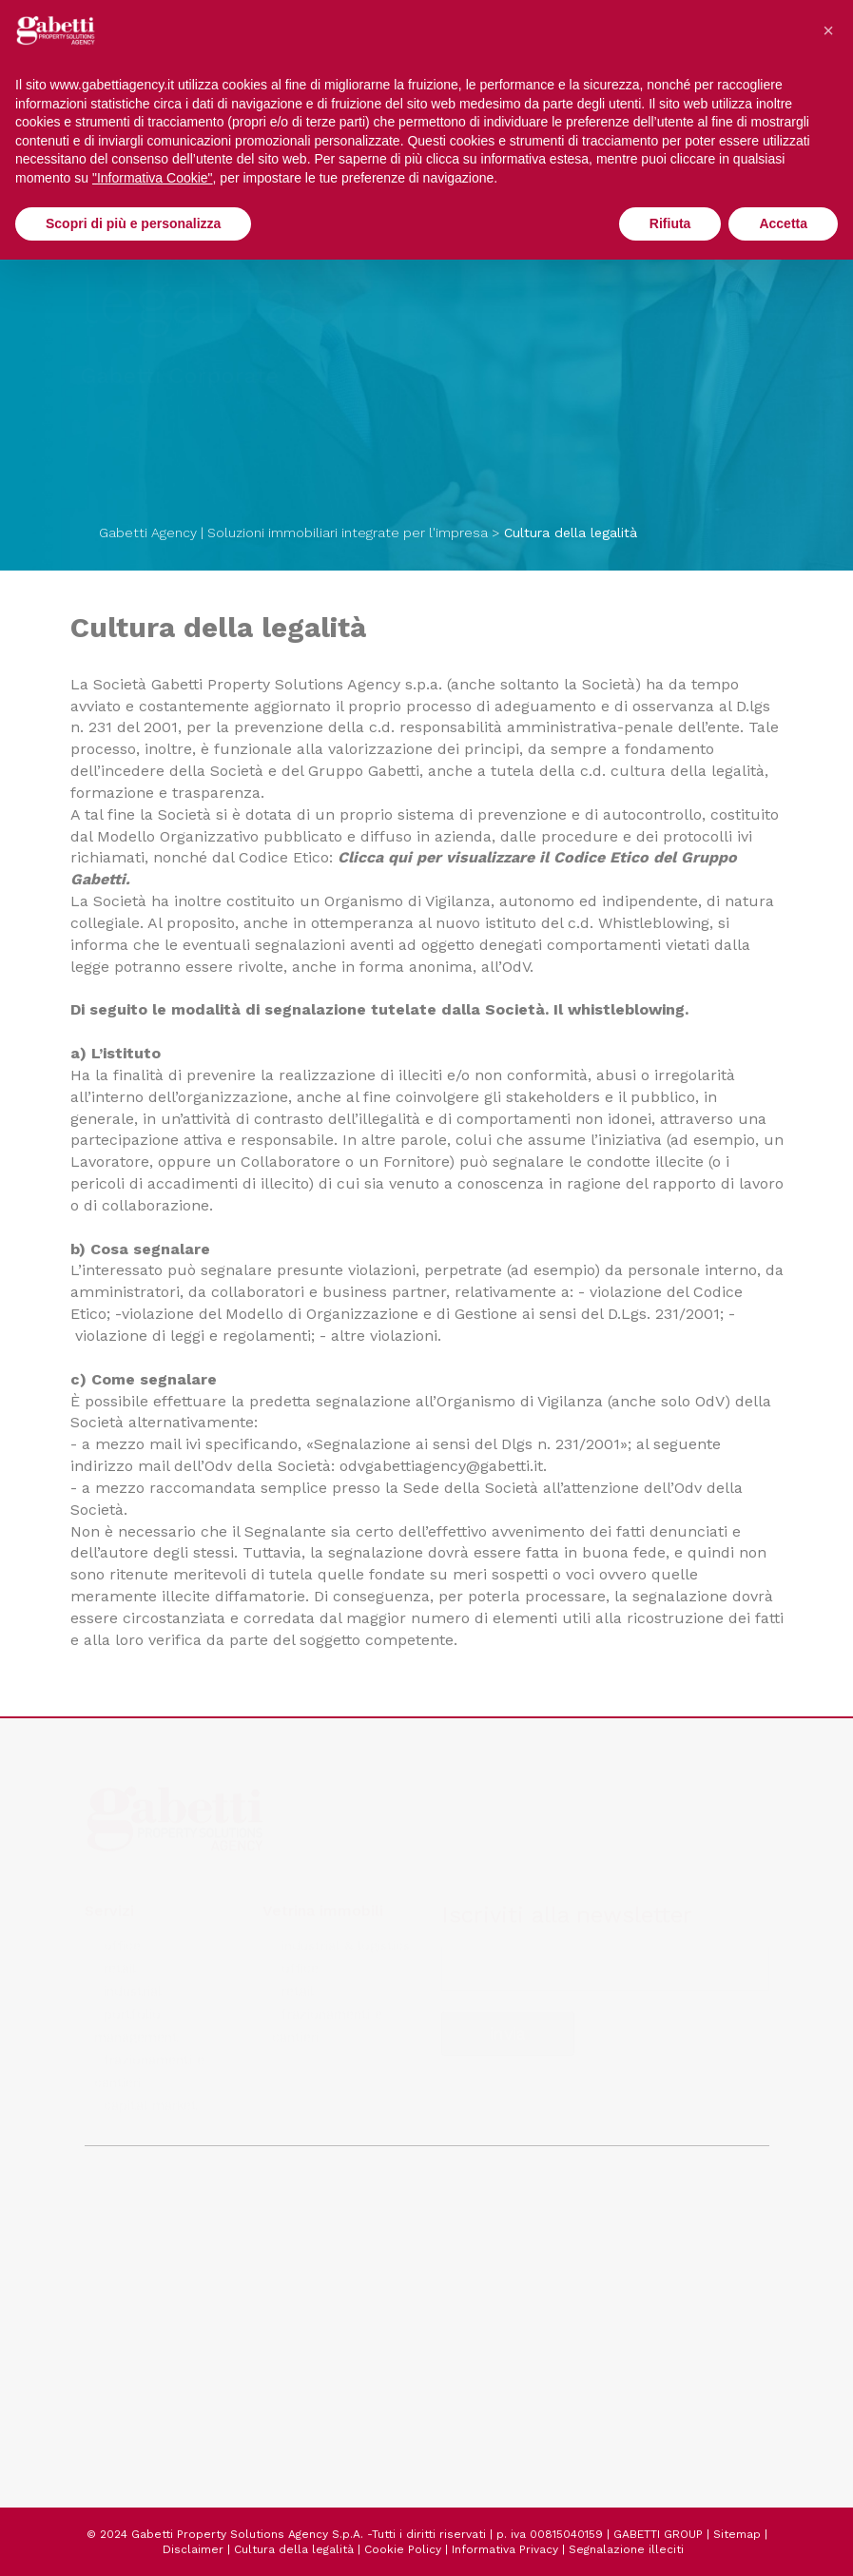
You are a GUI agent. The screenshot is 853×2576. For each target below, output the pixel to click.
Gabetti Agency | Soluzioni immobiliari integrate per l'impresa (293, 532)
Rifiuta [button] (670, 223)
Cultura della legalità (294, 2549)
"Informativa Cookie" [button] (152, 177)
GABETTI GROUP (658, 2534)
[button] (828, 30)
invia (508, 2032)
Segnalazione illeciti (626, 2549)
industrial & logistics (345, 1943)
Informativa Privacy (505, 2549)
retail (120, 1966)
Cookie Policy (402, 2549)
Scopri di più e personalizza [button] (133, 223)
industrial (133, 1989)
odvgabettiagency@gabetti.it (441, 1466)
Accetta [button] (783, 223)
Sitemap (737, 2534)
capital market (150, 2103)
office (122, 1943)
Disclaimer (193, 2549)
